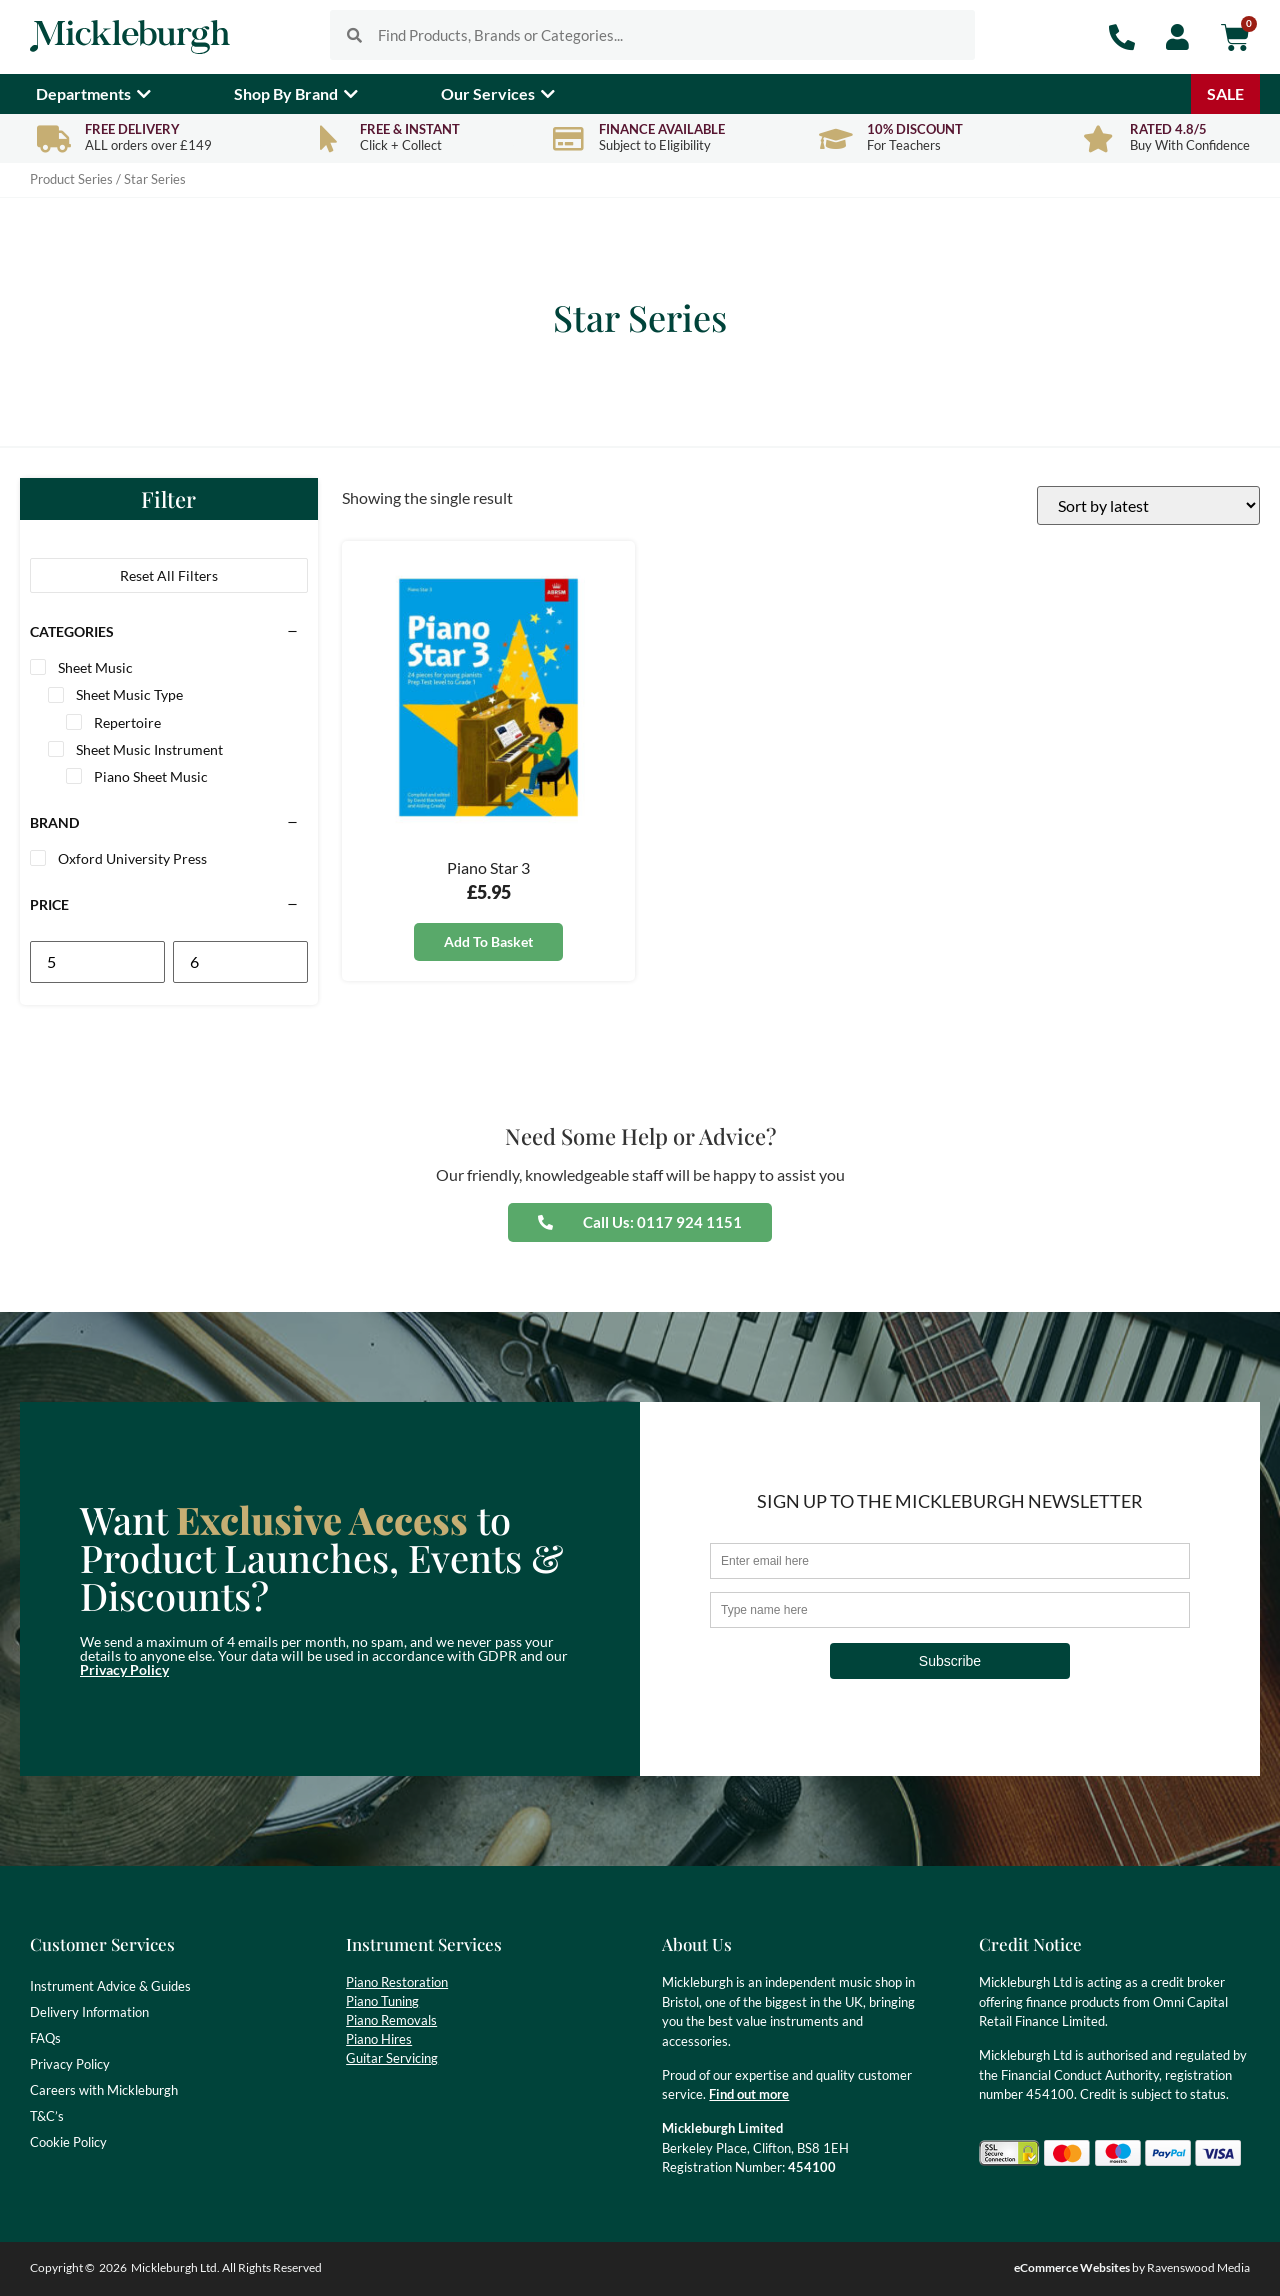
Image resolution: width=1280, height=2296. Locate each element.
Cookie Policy (68, 2142)
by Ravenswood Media (1132, 2267)
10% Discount (915, 129)
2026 (113, 2267)
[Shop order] (1148, 505)
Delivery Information (89, 2012)
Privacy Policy (124, 1669)
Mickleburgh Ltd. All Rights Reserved (226, 2267)
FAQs (45, 2038)
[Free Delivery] (53, 138)
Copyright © (62, 2267)
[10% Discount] (835, 138)
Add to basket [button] (488, 941)
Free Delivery (132, 129)
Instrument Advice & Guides (110, 1986)
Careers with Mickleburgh (104, 2090)
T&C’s (47, 2116)
